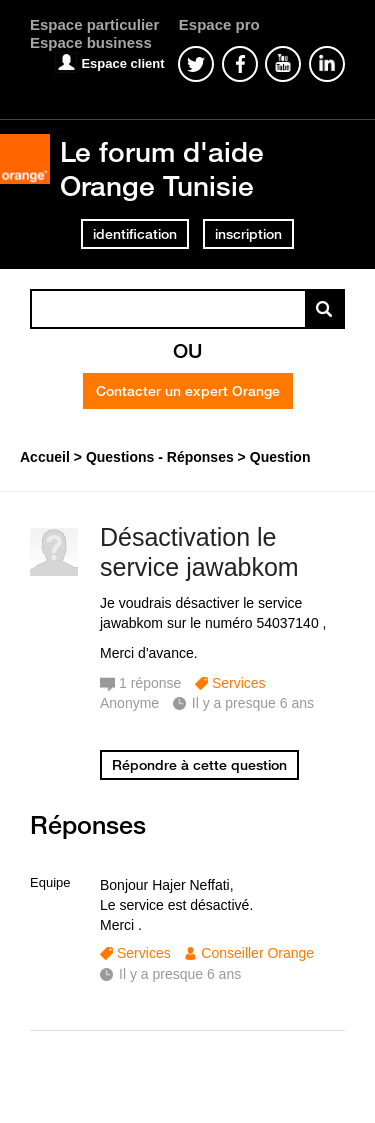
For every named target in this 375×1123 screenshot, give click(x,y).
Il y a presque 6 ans (180, 974)
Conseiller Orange (257, 953)
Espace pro (219, 24)
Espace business (91, 42)
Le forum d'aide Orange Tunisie (162, 168)
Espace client (122, 63)
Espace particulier (94, 24)
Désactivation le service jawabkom (199, 552)
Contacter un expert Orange (188, 391)
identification (135, 234)
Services (239, 683)
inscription (248, 234)
